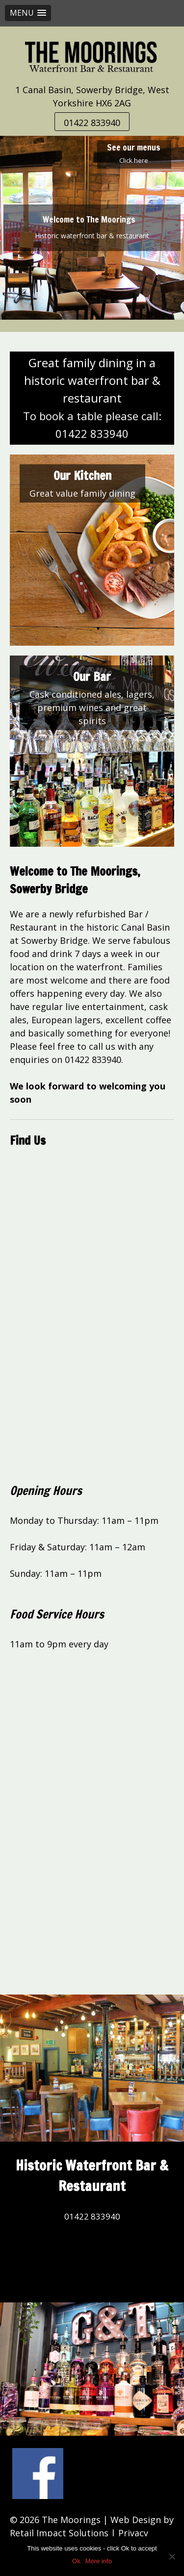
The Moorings (71, 2519)
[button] (28, 13)
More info (98, 2561)
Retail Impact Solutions (59, 2533)
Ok (76, 2561)
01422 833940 (92, 122)
